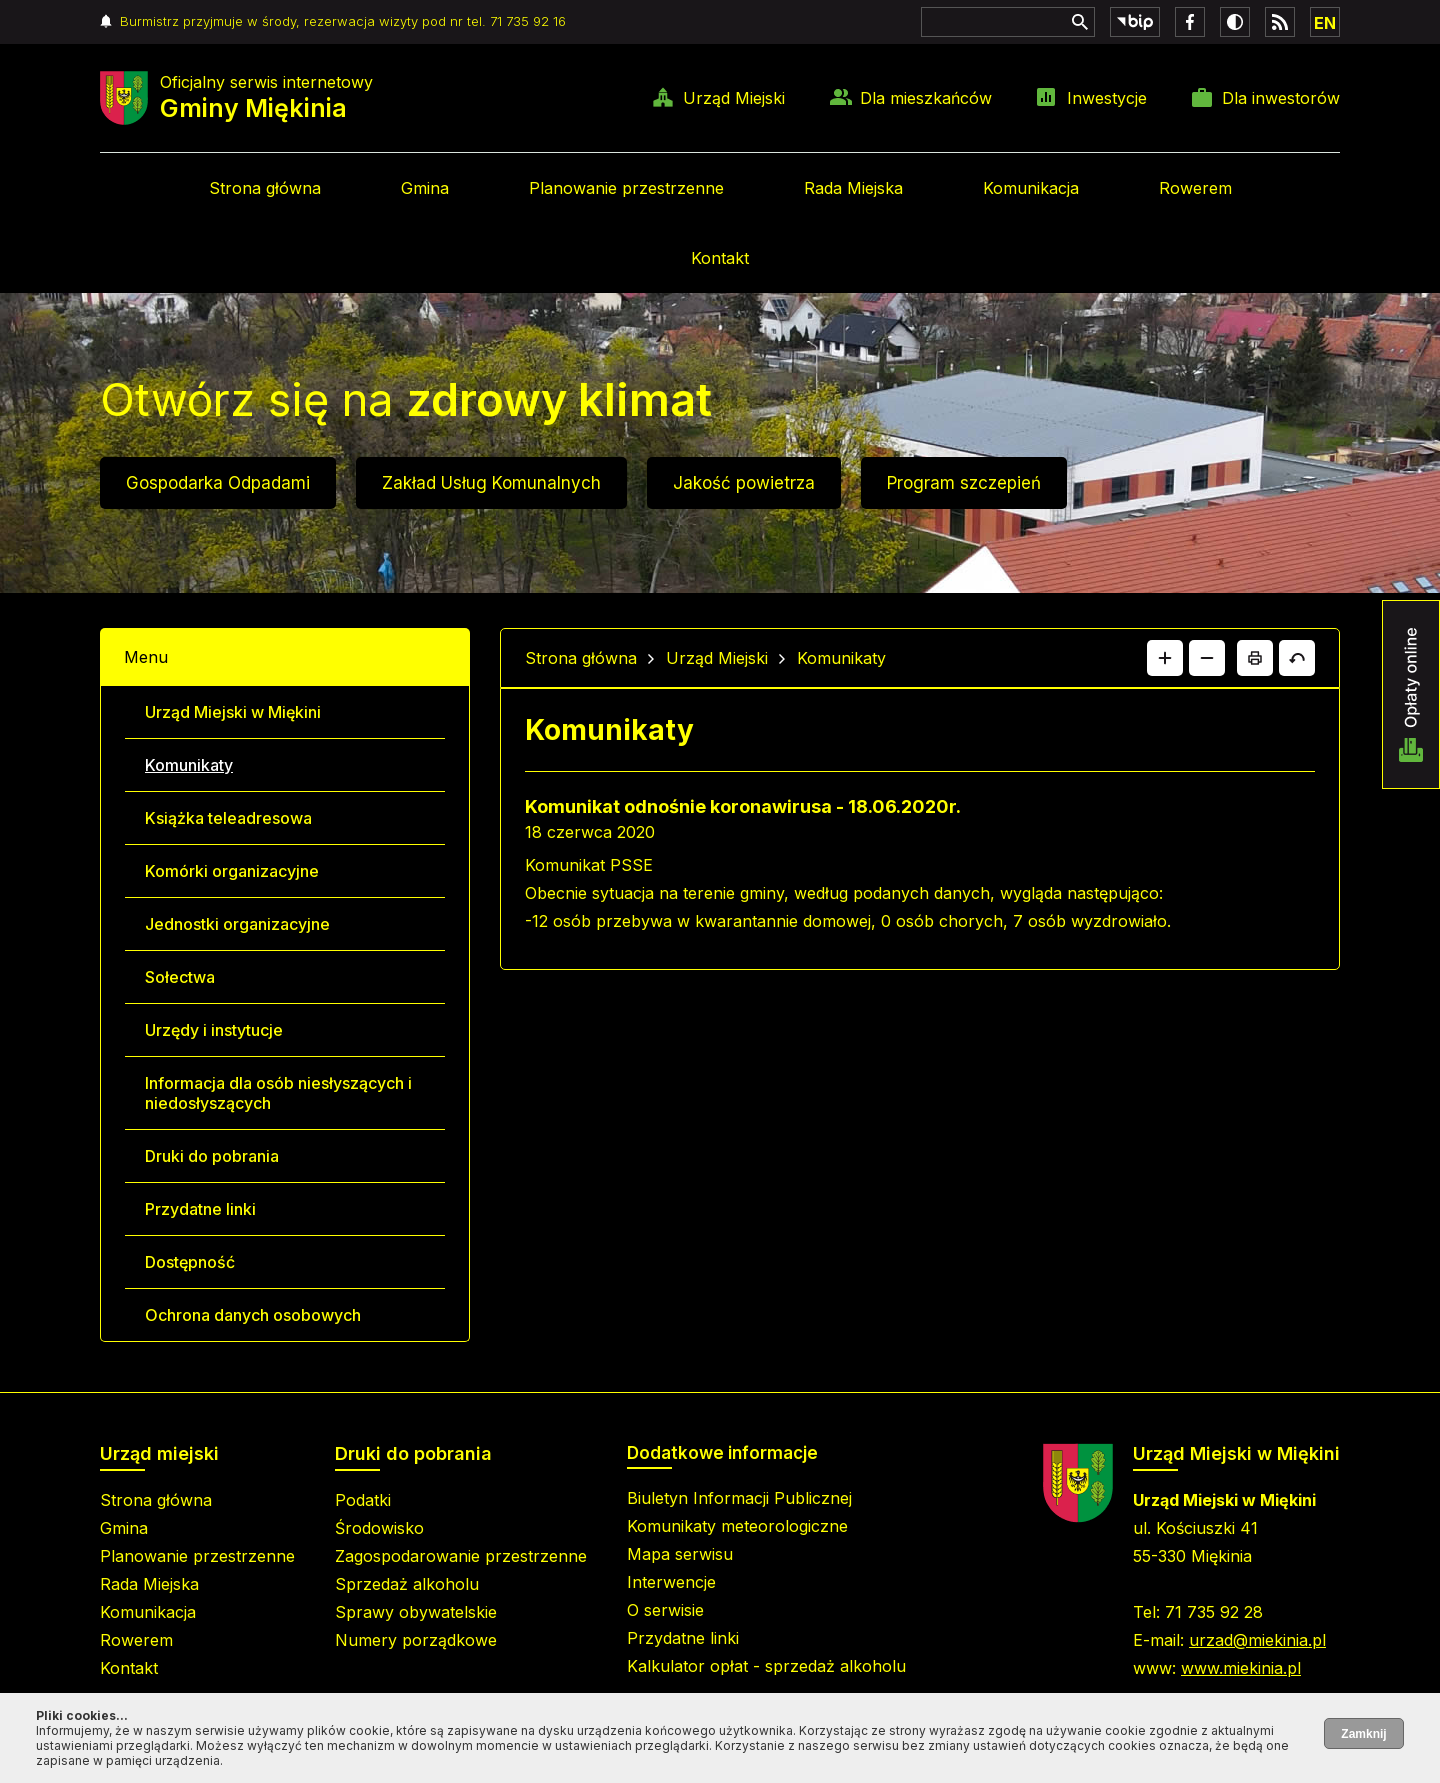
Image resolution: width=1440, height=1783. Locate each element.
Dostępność (190, 1262)
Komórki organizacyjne (232, 871)
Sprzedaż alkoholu (407, 1584)
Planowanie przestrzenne (626, 188)
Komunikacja (1031, 188)
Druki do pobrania (212, 1156)
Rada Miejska (853, 188)
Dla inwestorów (1281, 98)
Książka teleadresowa (228, 818)
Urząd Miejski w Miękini (233, 712)
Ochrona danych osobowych (253, 1315)
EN (1325, 23)
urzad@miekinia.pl (1257, 1640)
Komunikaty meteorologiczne (737, 1526)
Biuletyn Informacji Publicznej (739, 1498)
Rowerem (1195, 188)
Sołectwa (180, 977)
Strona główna (265, 188)
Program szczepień (964, 483)
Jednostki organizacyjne (237, 924)
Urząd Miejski (734, 98)
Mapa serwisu (680, 1554)
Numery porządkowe (416, 1640)
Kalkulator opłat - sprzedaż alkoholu (766, 1666)
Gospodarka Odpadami (218, 483)
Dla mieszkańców (926, 98)
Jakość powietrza (744, 483)
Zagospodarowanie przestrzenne (461, 1556)
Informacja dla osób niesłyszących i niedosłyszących (278, 1093)
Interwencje (671, 1582)
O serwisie (665, 1610)
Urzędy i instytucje (214, 1030)
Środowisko (379, 1528)
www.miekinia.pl (1241, 1668)
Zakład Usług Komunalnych (491, 483)
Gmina (425, 188)
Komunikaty (189, 765)
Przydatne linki (200, 1209)
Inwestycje (1107, 98)
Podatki (363, 1500)
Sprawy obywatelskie (416, 1612)
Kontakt (720, 258)
